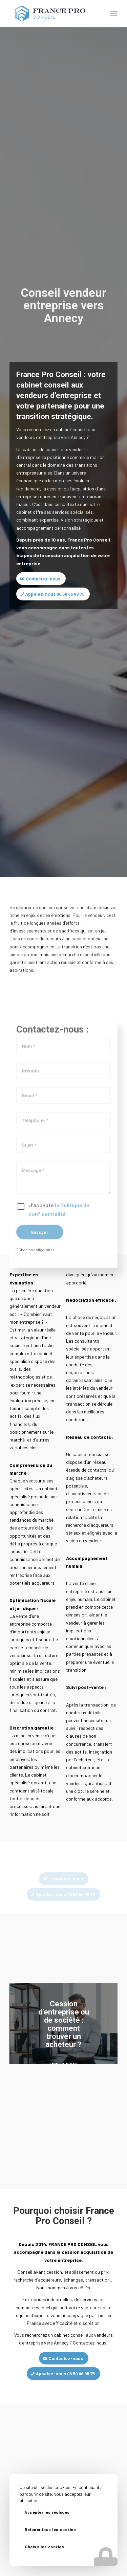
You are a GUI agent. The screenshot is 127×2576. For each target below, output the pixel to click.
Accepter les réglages (47, 2512)
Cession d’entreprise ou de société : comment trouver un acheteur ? (63, 2024)
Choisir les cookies (44, 2547)
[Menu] (114, 13)
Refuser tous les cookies (50, 2530)
